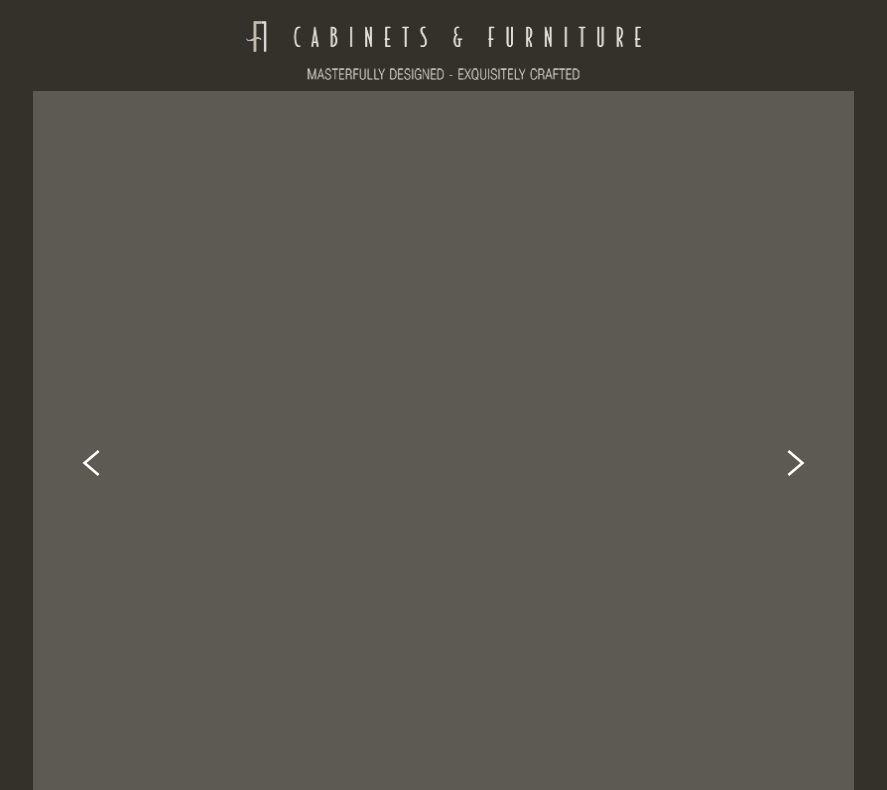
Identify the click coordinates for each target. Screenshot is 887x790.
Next (796, 429)
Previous (91, 429)
